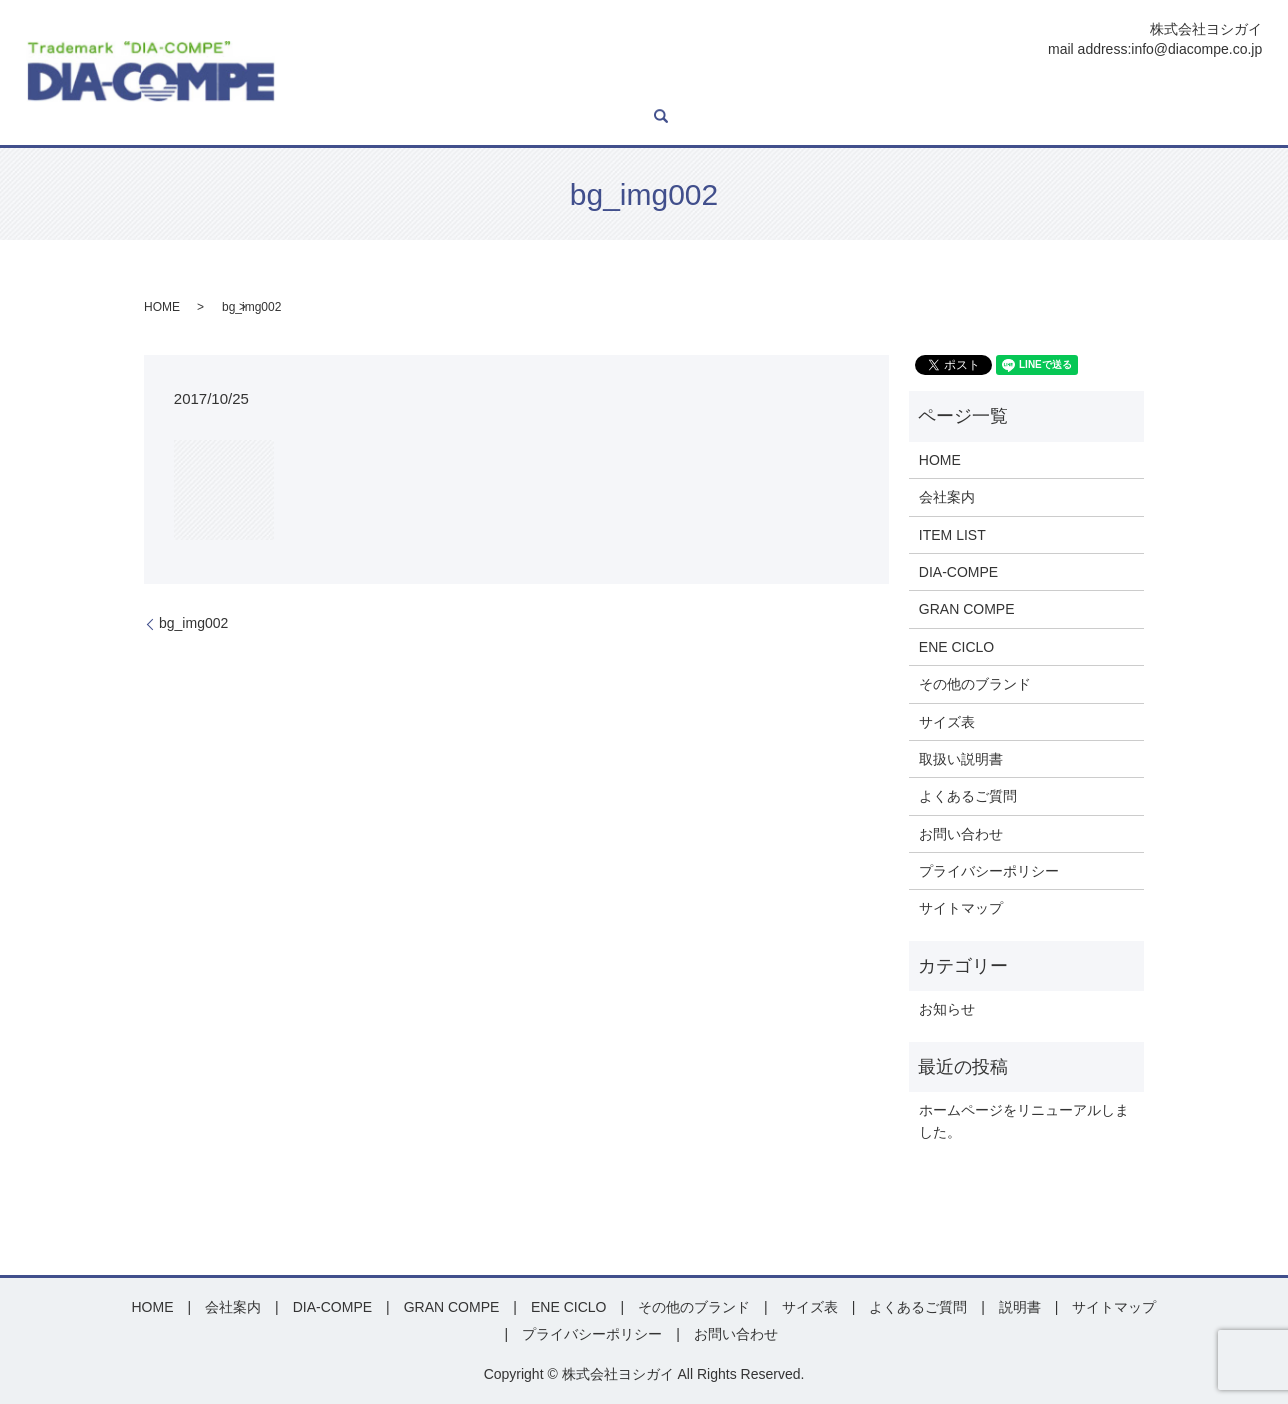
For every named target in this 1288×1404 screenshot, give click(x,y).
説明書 (1005, 88)
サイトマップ (961, 908)
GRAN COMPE (651, 88)
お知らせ (947, 1009)
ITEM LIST (462, 88)
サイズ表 (942, 88)
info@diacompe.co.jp (1196, 49)
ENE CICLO (750, 88)
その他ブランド (851, 88)
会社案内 (387, 88)
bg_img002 (193, 623)
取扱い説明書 (961, 759)
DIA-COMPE (549, 88)
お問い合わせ (1194, 88)
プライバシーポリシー (989, 871)
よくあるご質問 (1089, 88)
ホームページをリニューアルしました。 (1024, 1121)
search (311, 118)
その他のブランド (975, 684)
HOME (324, 88)
